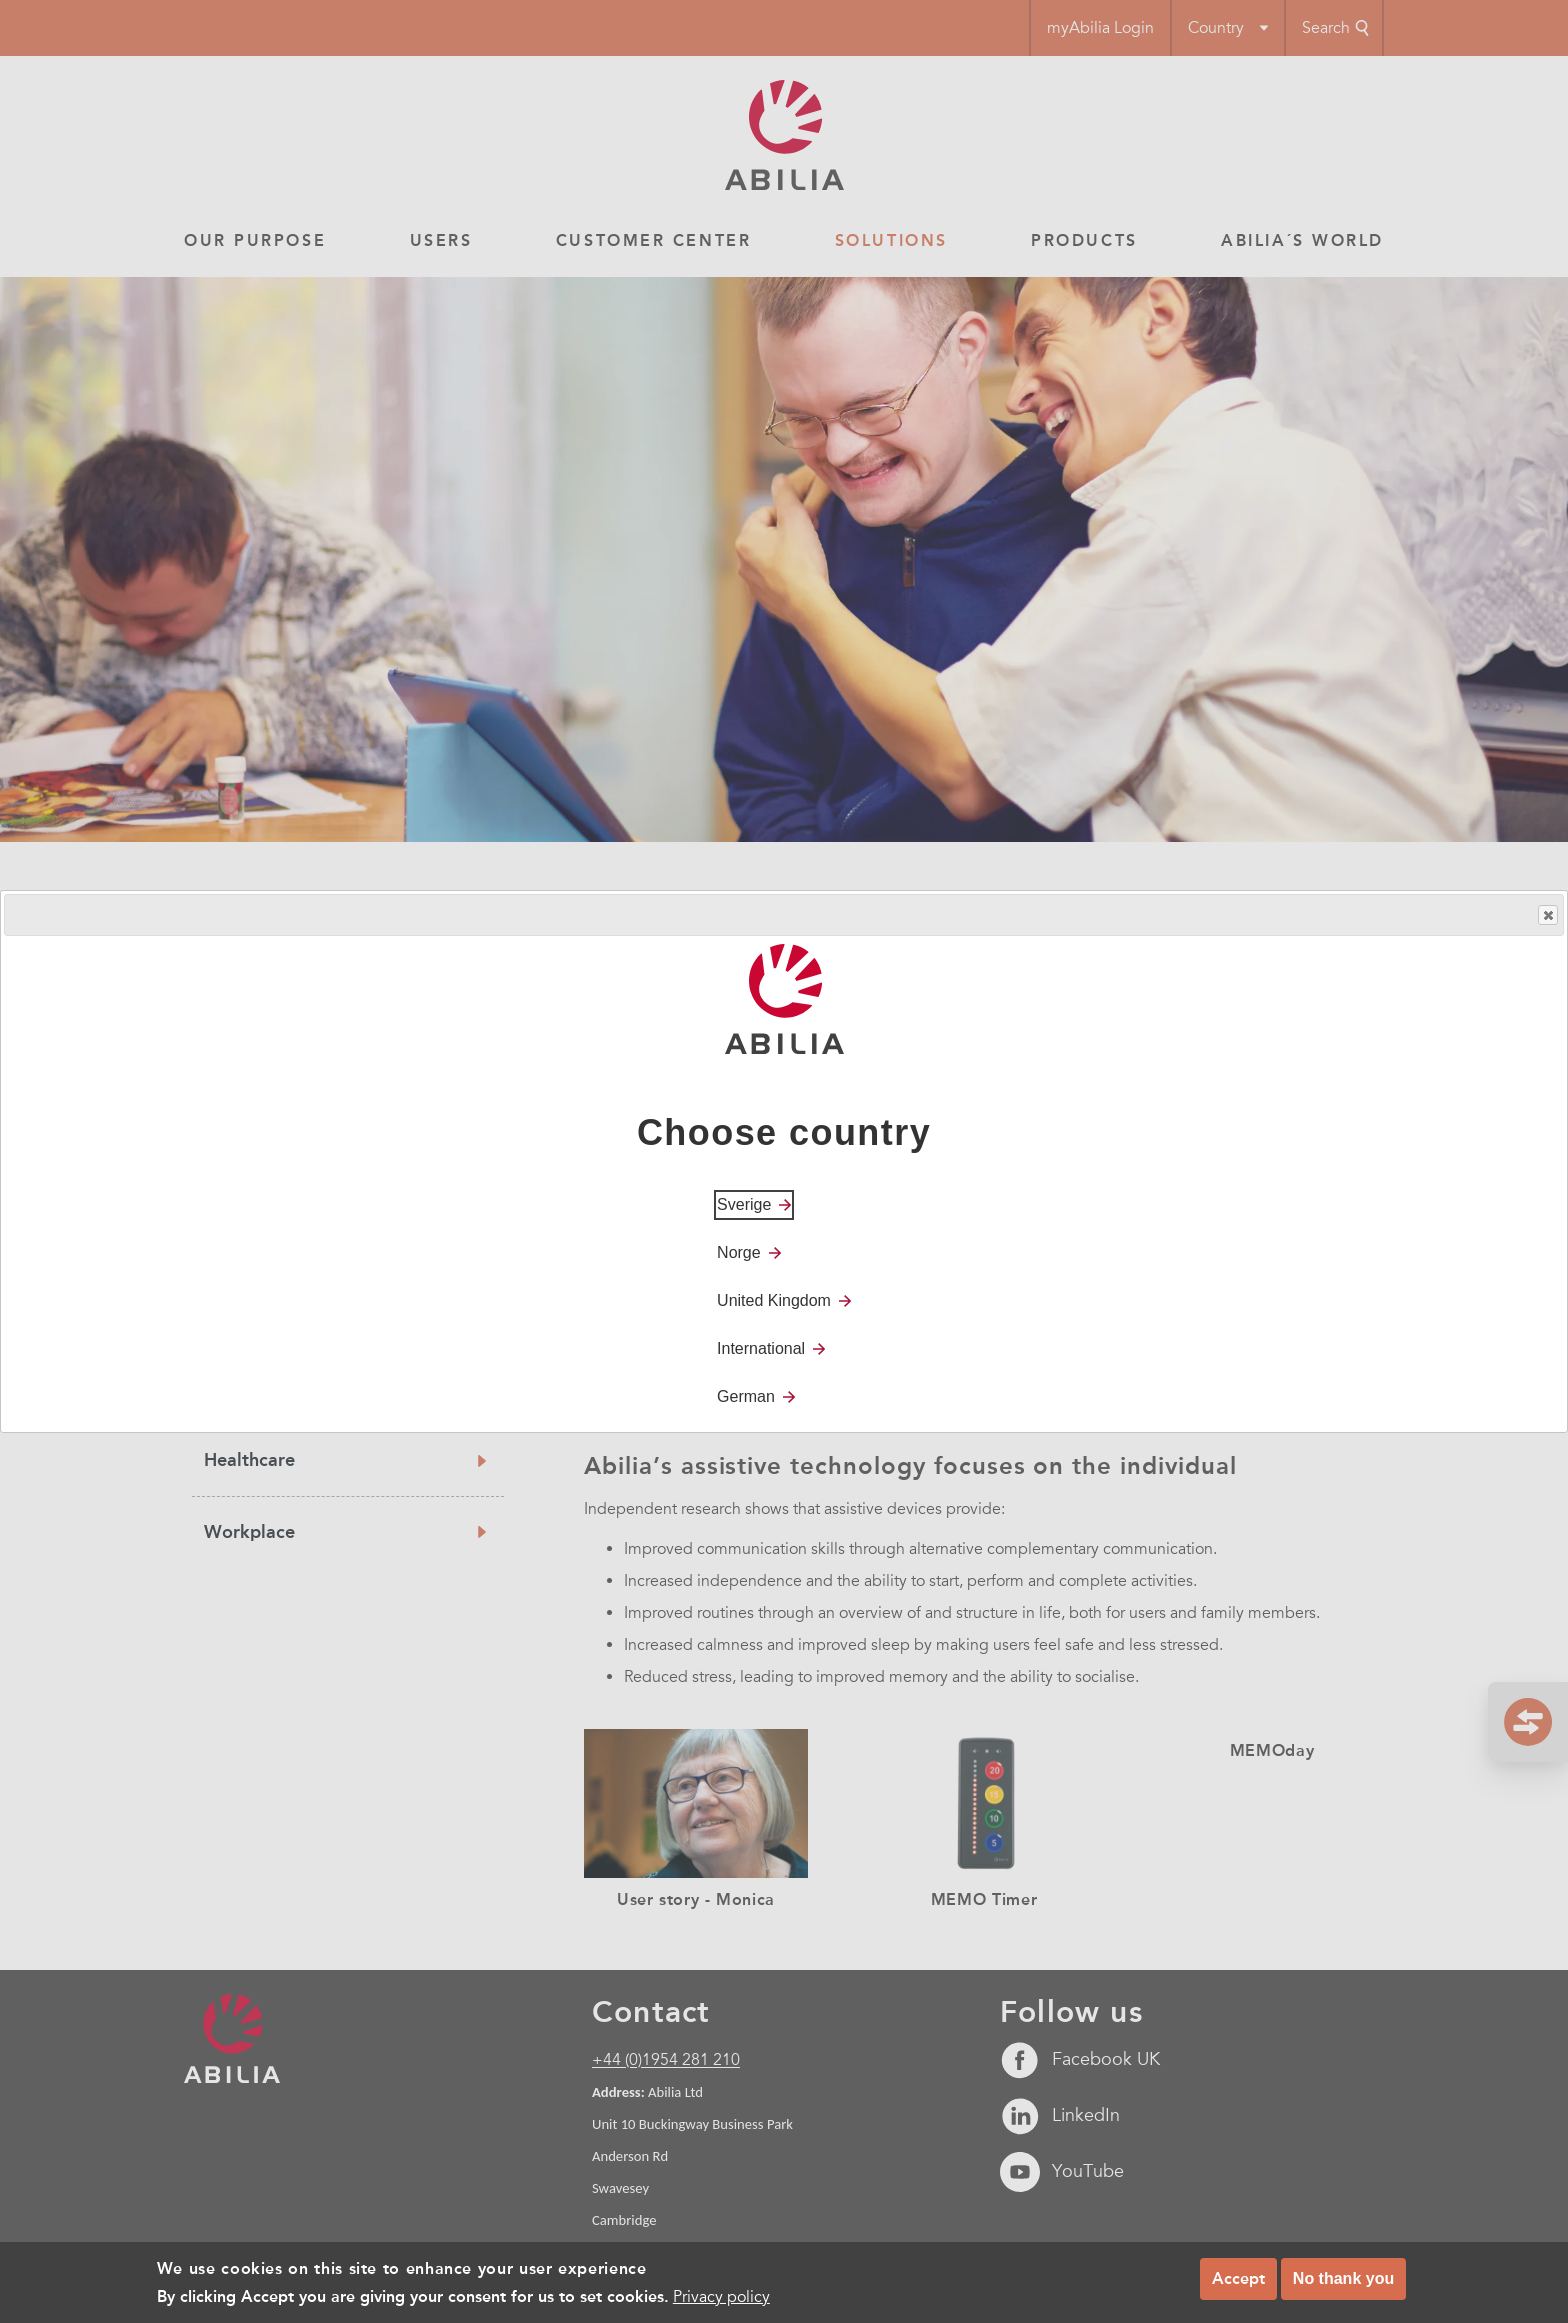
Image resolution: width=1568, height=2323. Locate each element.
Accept (1238, 2278)
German (746, 1396)
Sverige (744, 1204)
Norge (739, 1252)
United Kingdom (774, 1300)
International (761, 1348)
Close (1547, 915)
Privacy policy (721, 2297)
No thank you (1343, 2278)
